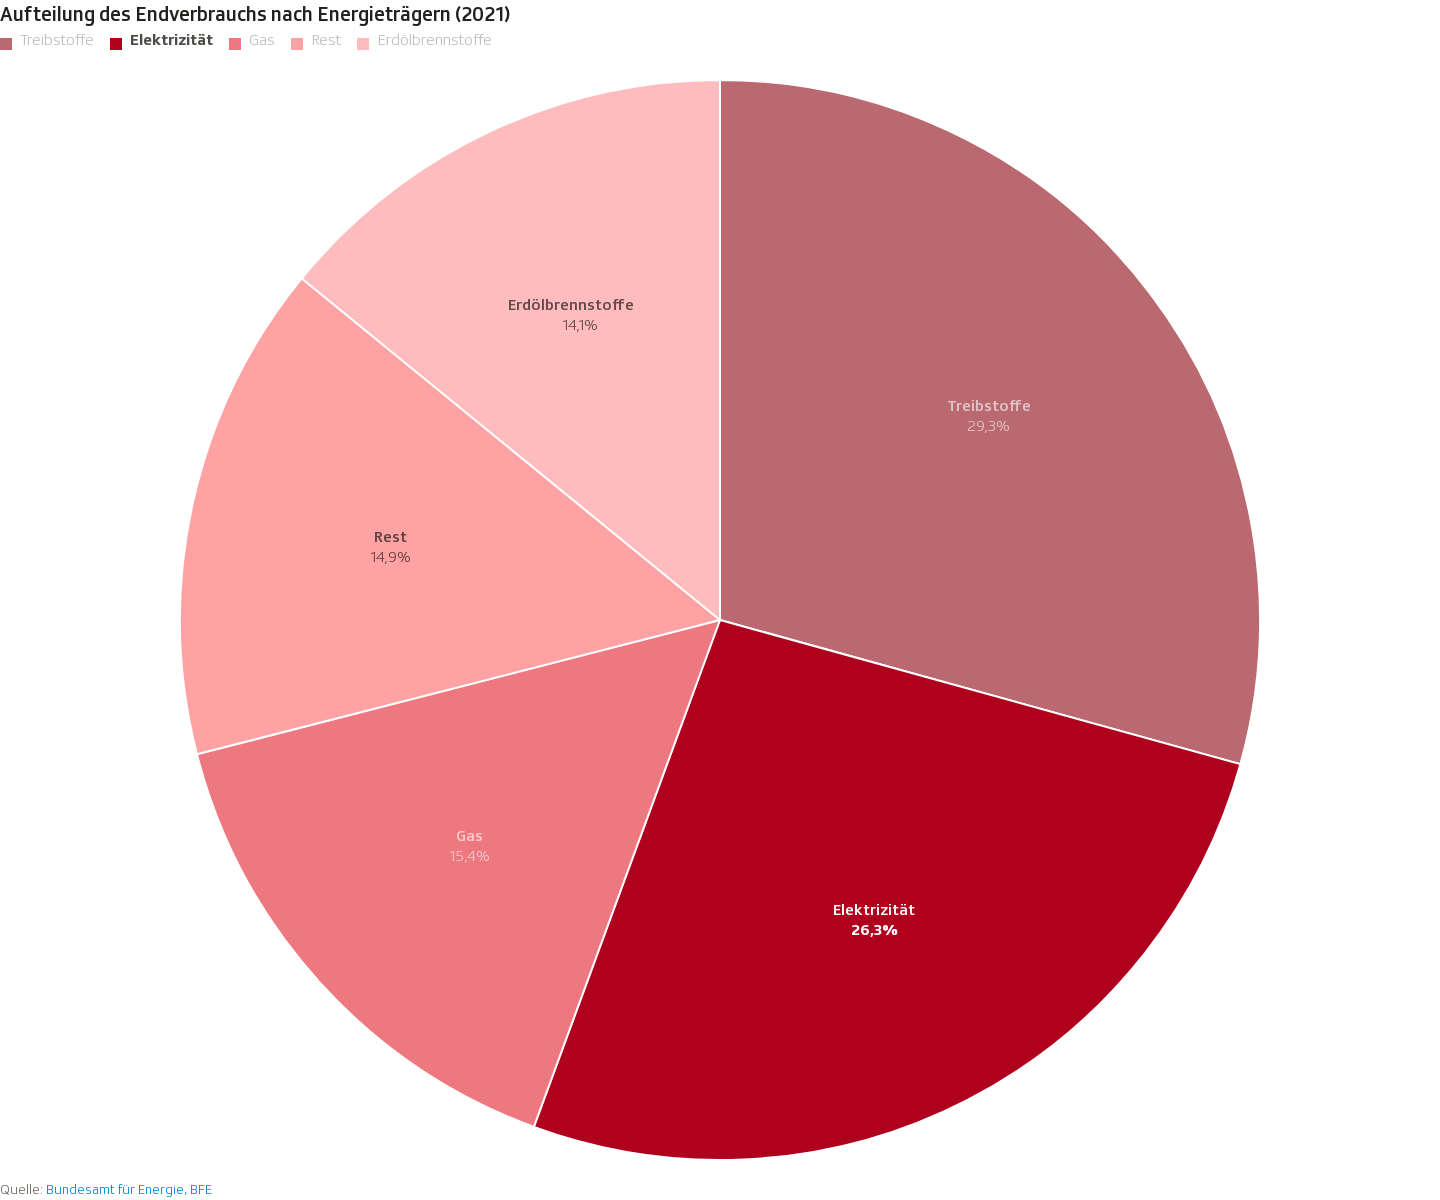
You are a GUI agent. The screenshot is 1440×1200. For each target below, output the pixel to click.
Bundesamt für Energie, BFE (129, 1189)
